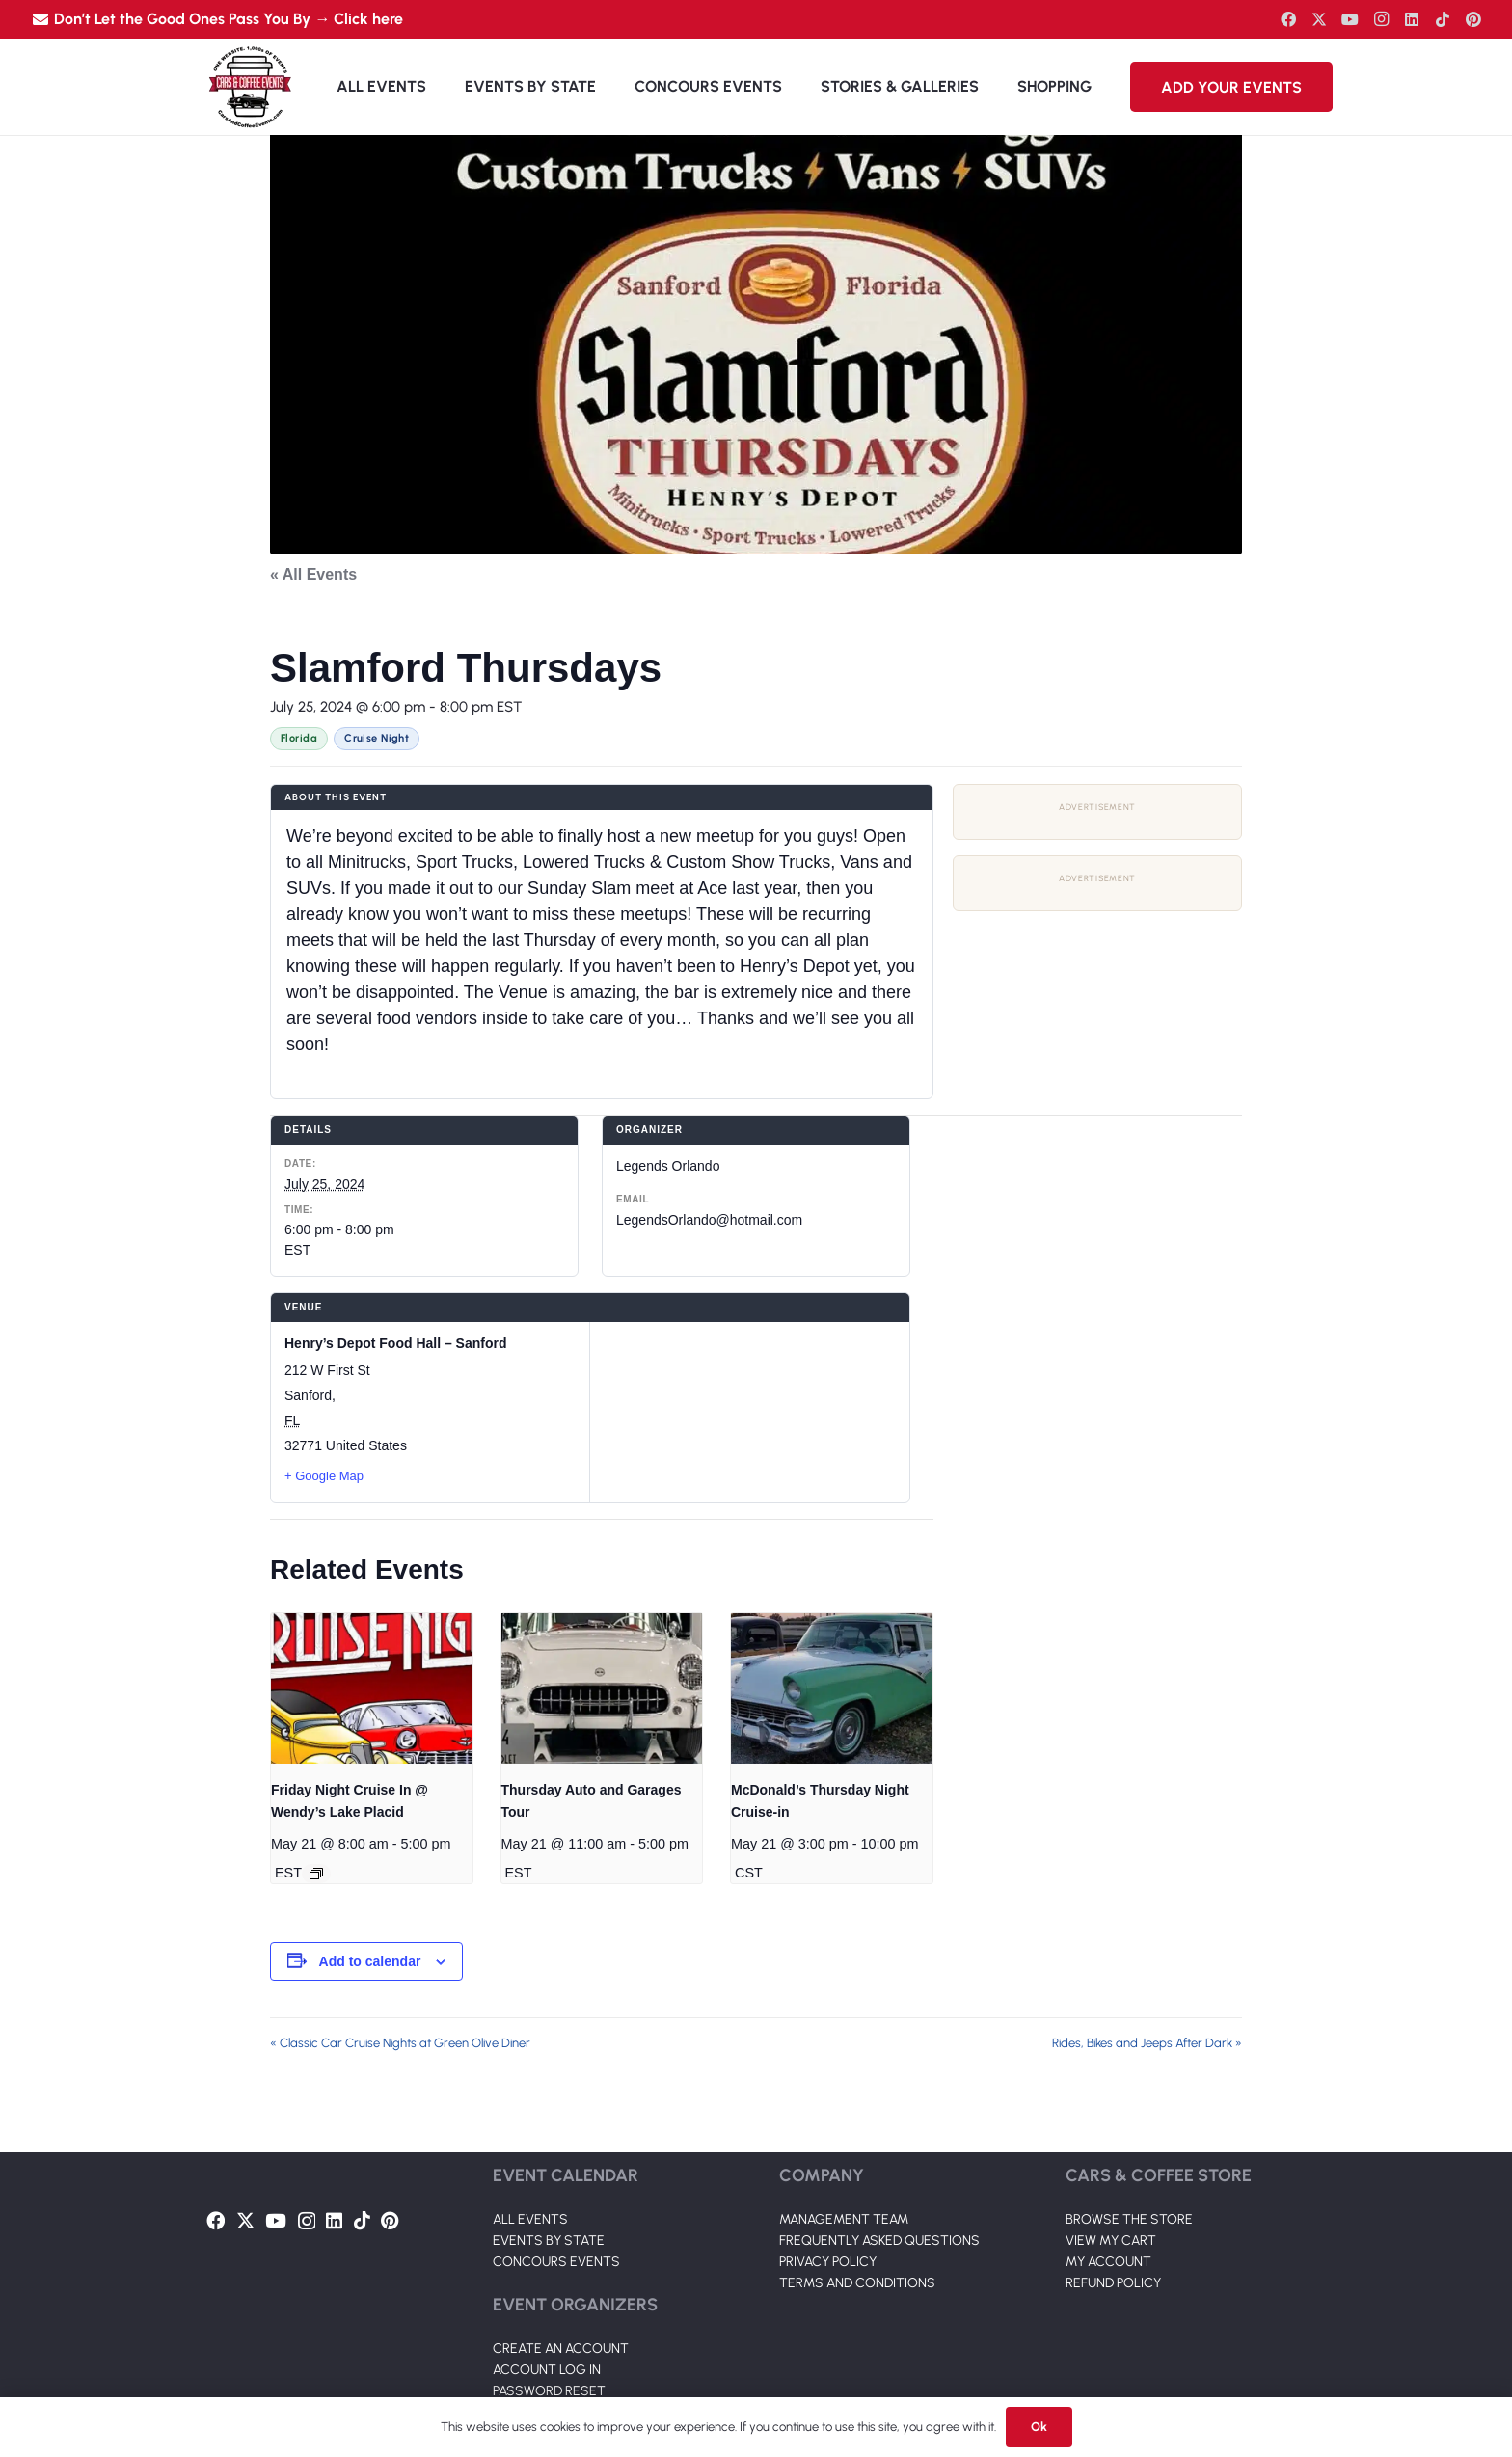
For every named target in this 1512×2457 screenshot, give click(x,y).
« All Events (313, 574)
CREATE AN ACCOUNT (561, 2348)
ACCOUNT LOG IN (547, 2370)
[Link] (249, 86)
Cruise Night (376, 738)
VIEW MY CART (1111, 2240)
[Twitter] (1319, 19)
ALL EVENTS (530, 2219)
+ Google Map (324, 1476)
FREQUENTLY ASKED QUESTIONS (879, 2240)
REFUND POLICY (1113, 2283)
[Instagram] (1380, 19)
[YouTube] (1350, 19)
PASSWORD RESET (549, 2391)
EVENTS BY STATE (549, 2240)
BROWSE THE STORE (1129, 2219)
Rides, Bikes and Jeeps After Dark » (1147, 2043)
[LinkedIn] (1411, 19)
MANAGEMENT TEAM (843, 2219)
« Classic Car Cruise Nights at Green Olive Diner (400, 2043)
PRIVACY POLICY (828, 2262)
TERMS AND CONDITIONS (857, 2283)
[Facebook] (1288, 19)
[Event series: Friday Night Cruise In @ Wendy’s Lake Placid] (316, 1873)
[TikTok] (1442, 19)
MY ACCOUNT (1108, 2262)
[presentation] (371, 1689)
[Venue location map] (749, 1412)
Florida (299, 738)
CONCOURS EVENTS (556, 2262)
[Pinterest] (1473, 19)
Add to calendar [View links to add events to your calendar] (370, 1961)
